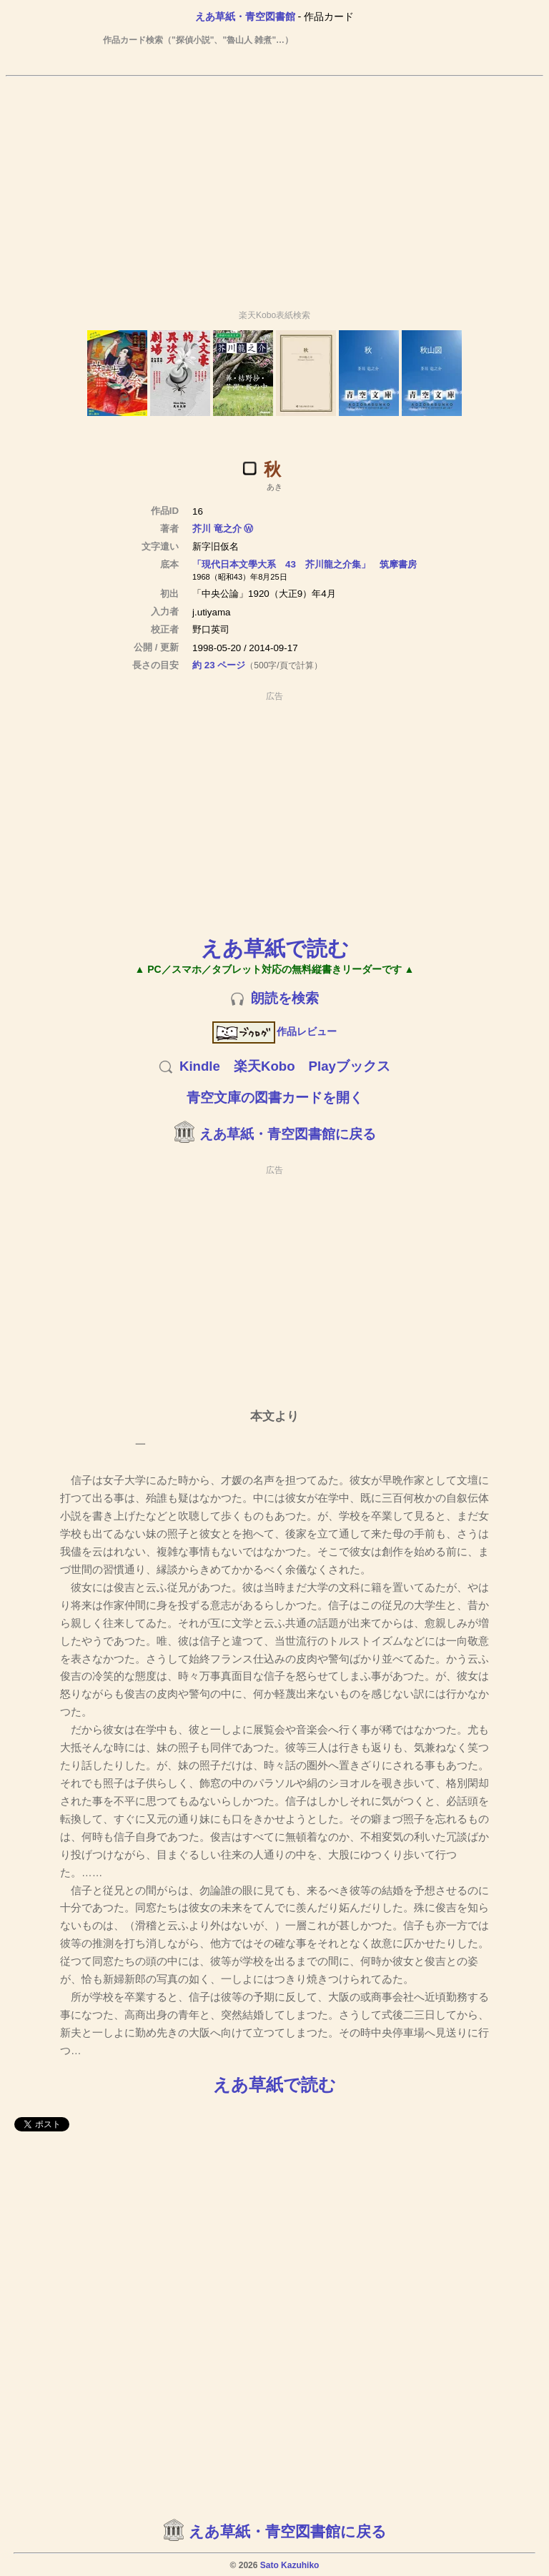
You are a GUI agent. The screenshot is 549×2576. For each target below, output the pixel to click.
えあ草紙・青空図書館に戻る (287, 1133)
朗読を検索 (285, 998)
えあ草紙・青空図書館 (245, 16)
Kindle (199, 1066)
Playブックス (349, 1066)
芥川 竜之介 (217, 528)
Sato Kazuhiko (290, 2565)
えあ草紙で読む (275, 948)
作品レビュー (274, 1031)
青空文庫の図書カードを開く (275, 1097)
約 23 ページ (218, 665)
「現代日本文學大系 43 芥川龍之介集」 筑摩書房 (304, 564)
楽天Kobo (264, 1066)
